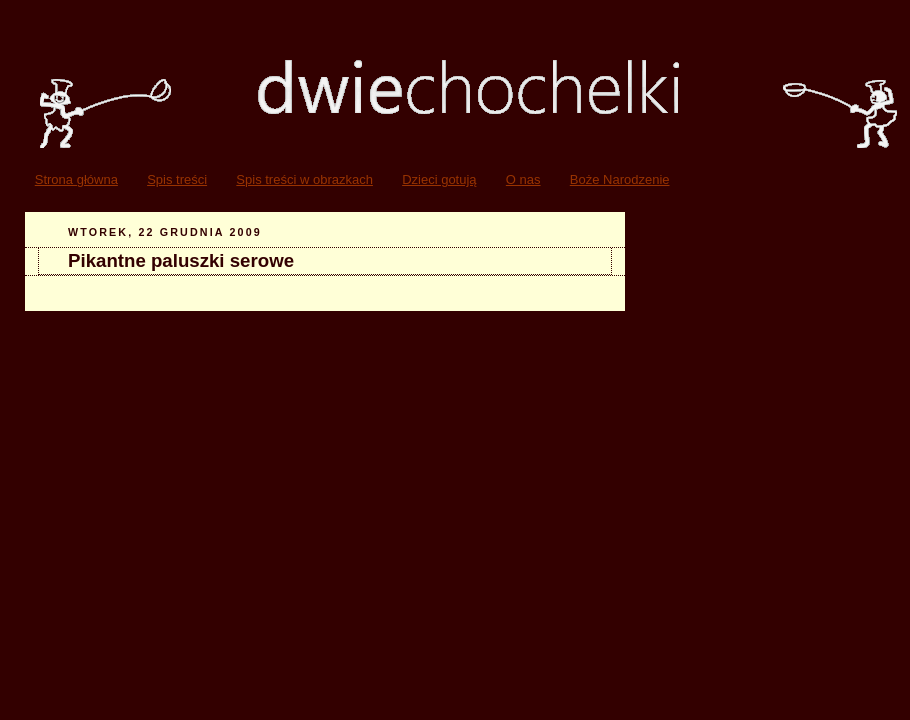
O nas (523, 179)
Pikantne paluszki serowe (181, 260)
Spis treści (177, 179)
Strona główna (76, 179)
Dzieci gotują (439, 179)
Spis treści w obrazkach (304, 179)
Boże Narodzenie (620, 179)
